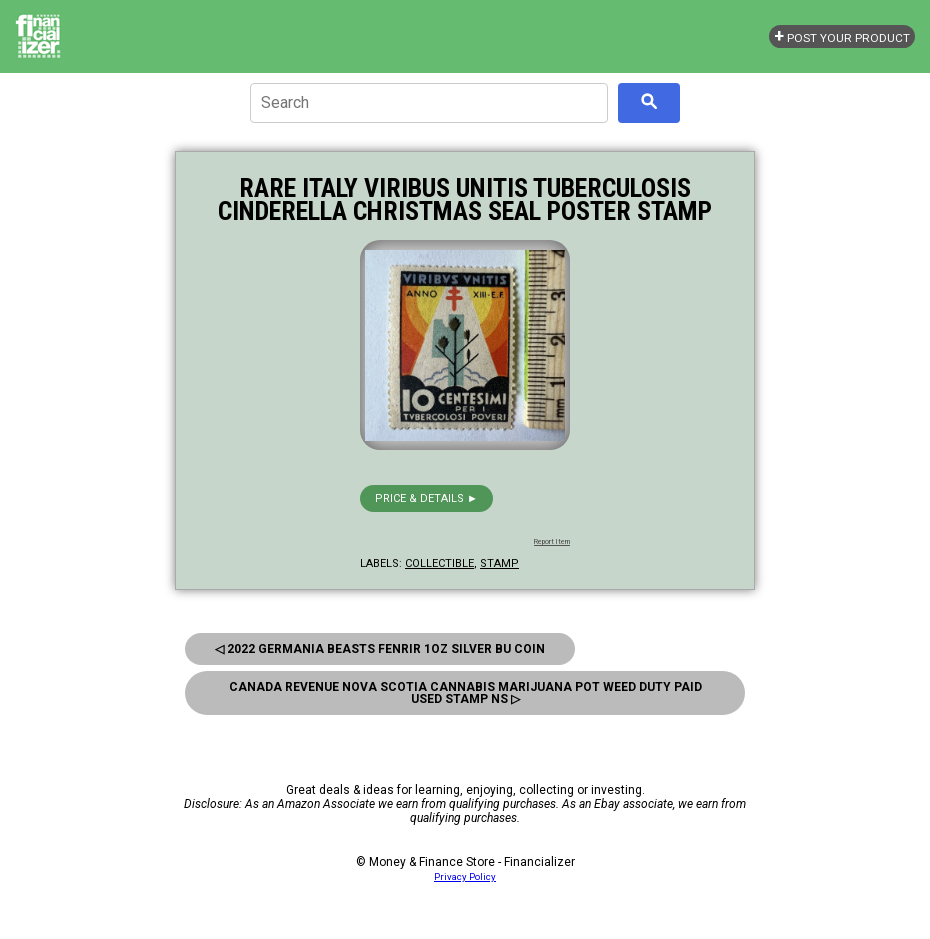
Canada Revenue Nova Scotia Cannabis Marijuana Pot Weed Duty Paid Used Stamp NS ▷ (465, 693)
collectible (439, 563)
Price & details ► (426, 498)
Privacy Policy (465, 876)
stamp (499, 563)
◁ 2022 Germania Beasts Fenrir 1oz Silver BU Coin (380, 649)
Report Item (552, 542)
